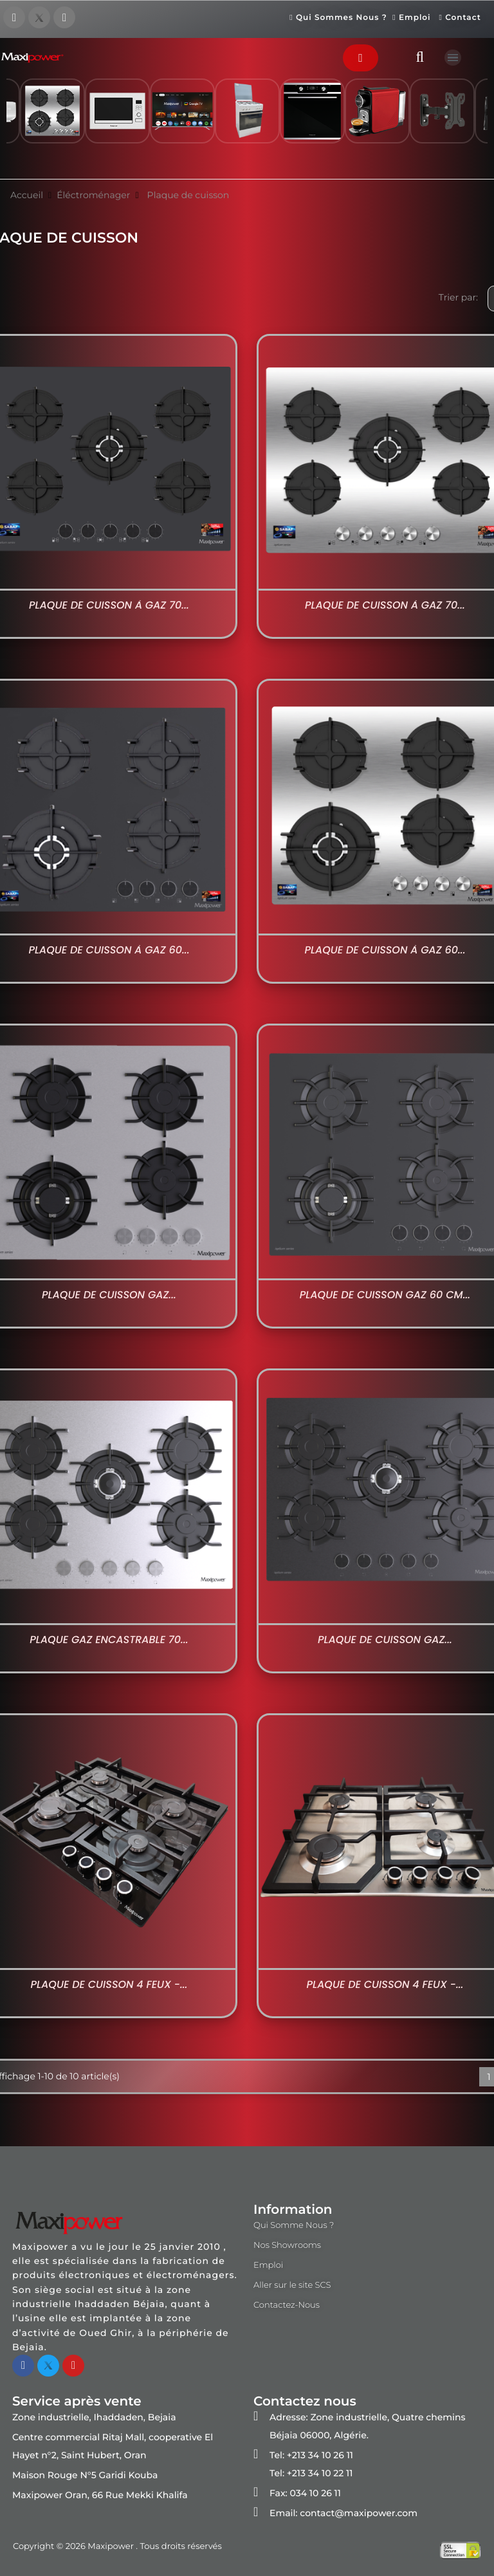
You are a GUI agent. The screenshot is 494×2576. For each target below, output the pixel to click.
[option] (182, 116)
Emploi (414, 18)
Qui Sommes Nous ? (338, 18)
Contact (459, 18)
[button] (360, 57)
